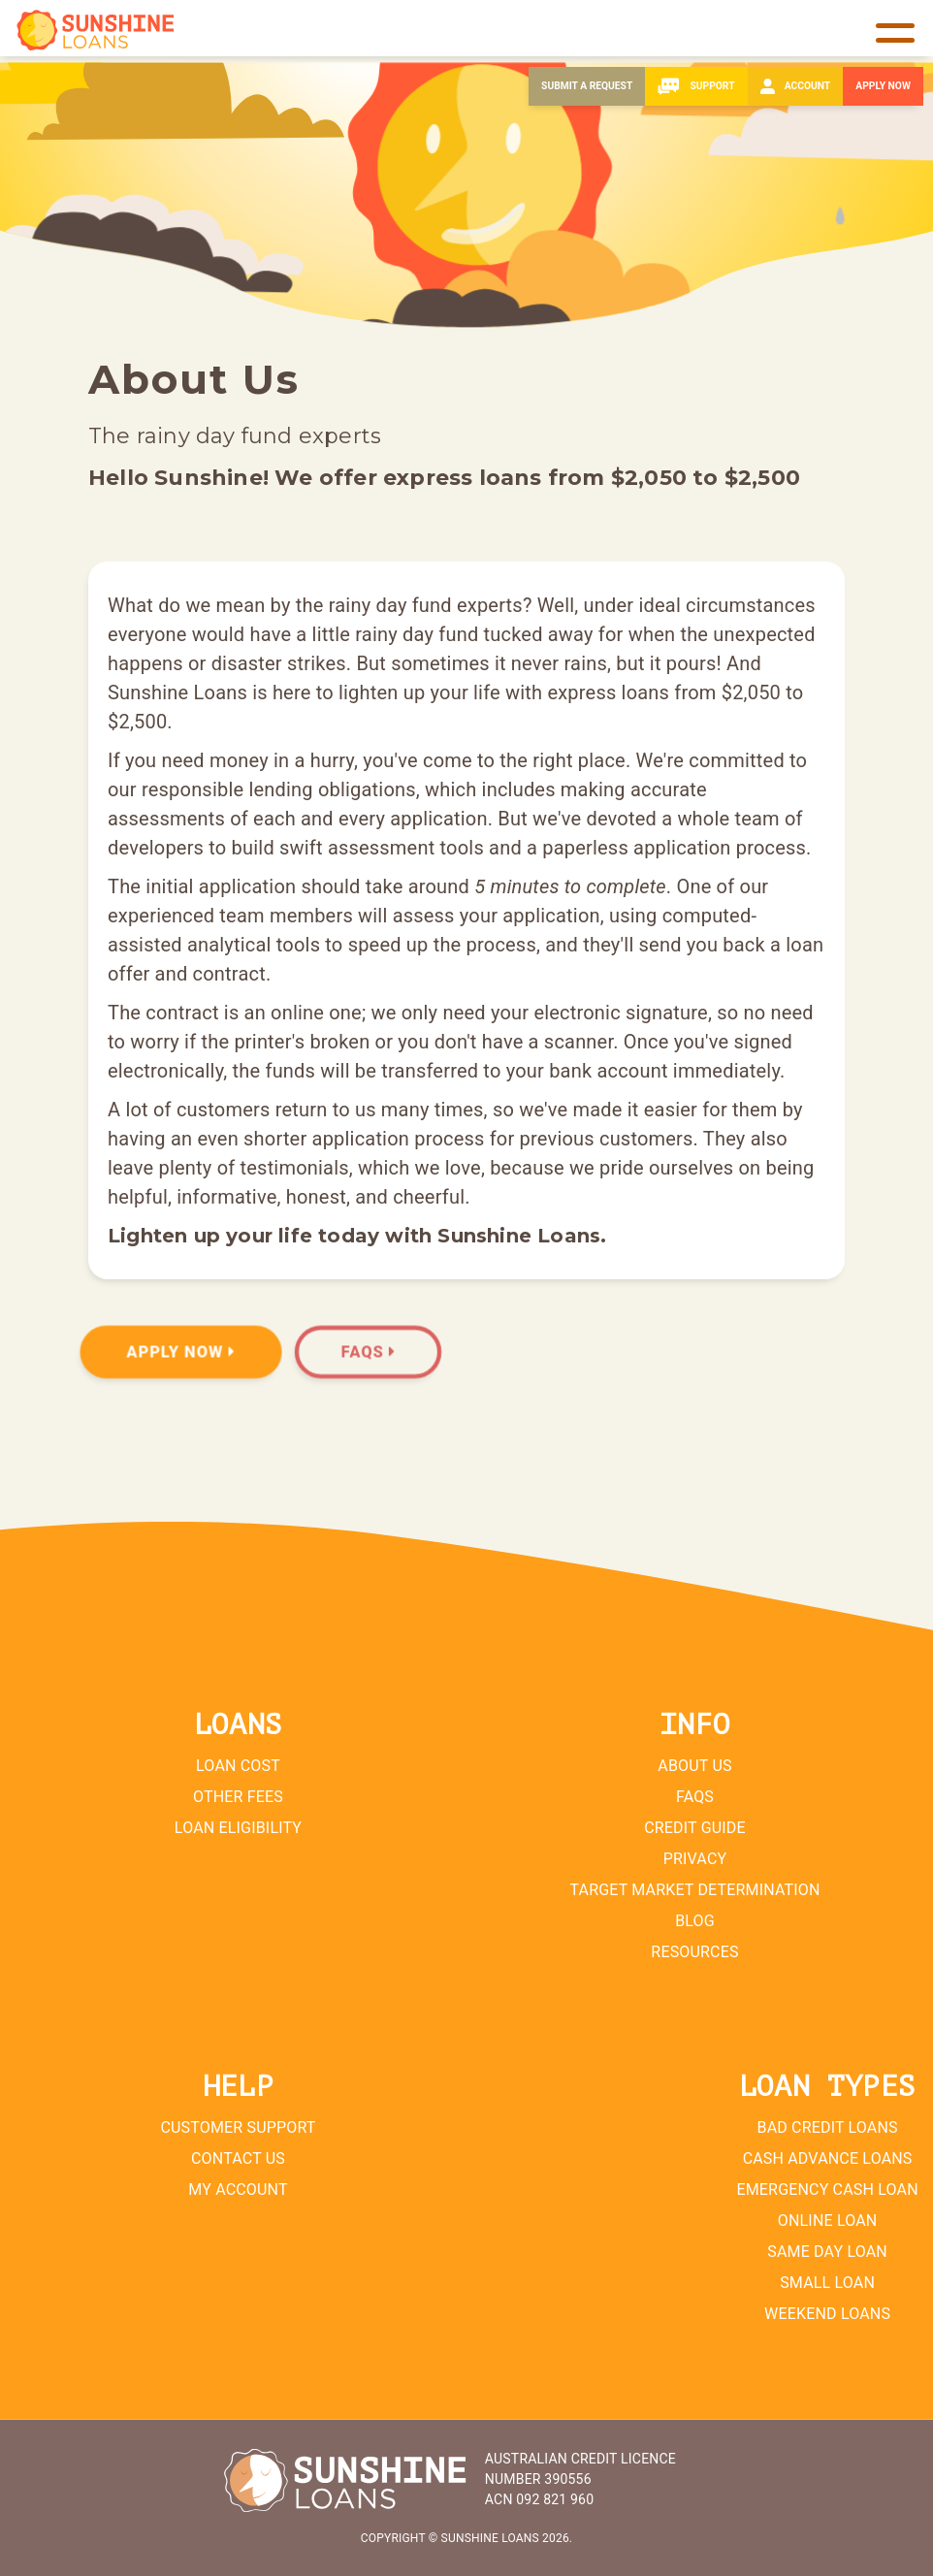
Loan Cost (238, 1765)
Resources (695, 1952)
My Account (238, 2189)
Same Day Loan (827, 2251)
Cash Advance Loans (827, 2158)
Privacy (695, 1859)
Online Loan (828, 2220)
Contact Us (238, 2158)
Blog (695, 1921)
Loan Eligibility (239, 1828)
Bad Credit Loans (827, 2127)
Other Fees (238, 1796)
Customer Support (238, 2127)
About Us (694, 1765)
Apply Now (181, 1352)
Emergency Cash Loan (827, 2189)
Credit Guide (695, 1828)
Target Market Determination (694, 1890)
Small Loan (827, 2282)
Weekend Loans (827, 2313)
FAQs (369, 1352)
